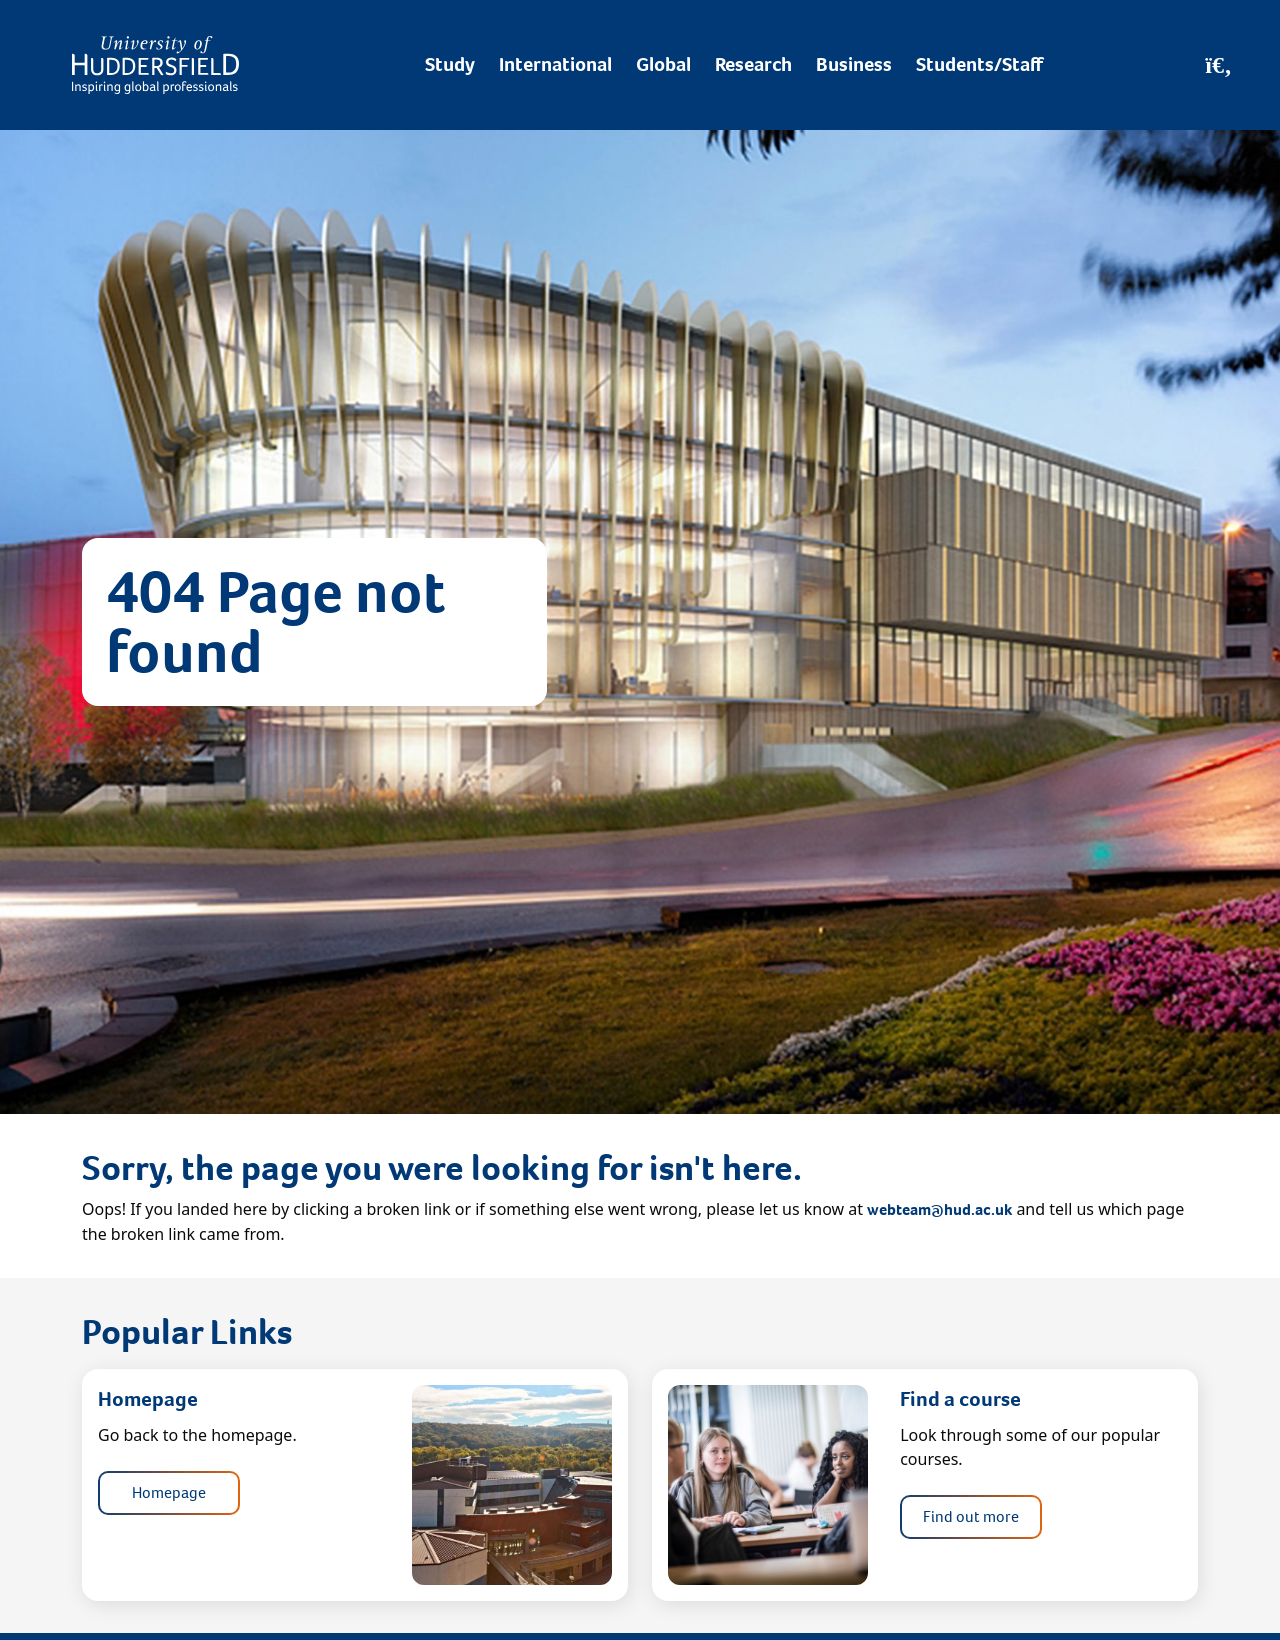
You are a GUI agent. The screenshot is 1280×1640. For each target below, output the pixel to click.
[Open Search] (1218, 65)
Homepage (169, 1492)
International (555, 64)
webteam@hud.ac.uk (939, 1209)
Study (450, 64)
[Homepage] (155, 65)
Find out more (971, 1516)
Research (753, 64)
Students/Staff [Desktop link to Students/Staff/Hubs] (979, 64)
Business (854, 64)
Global (663, 64)
